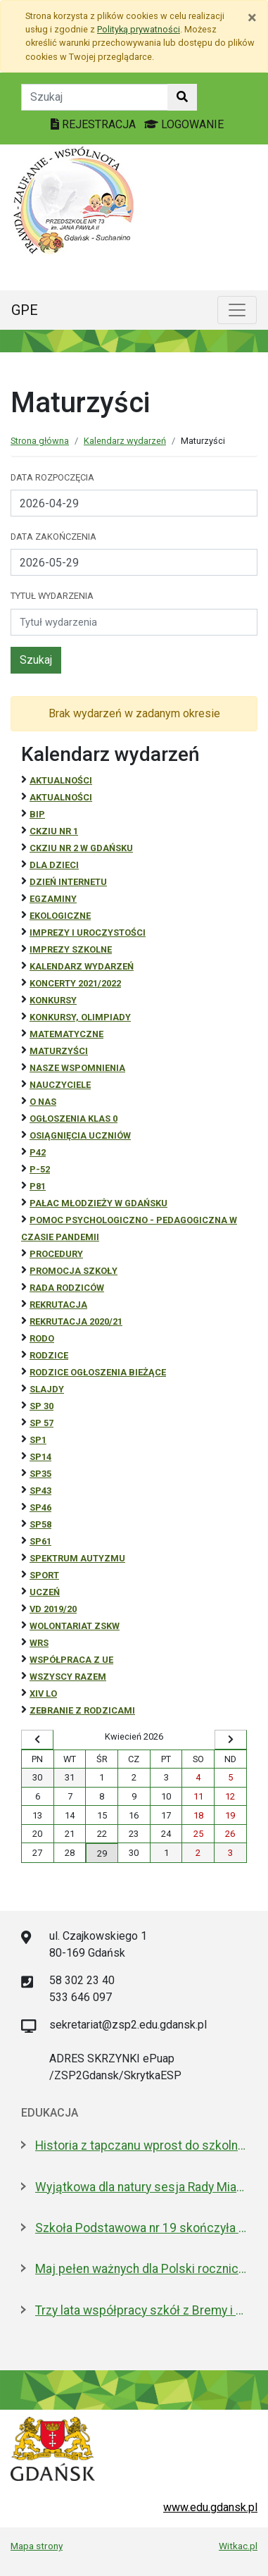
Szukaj (36, 660)
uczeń (45, 1592)
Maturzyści (59, 1051)
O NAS (43, 1101)
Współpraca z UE (71, 1659)
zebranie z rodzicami (82, 1710)
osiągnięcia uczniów (80, 1135)
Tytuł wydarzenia (52, 595)
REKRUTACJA (58, 1304)
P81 (38, 1186)
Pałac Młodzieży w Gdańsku (98, 1203)
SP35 (40, 1473)
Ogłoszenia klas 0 (73, 1118)
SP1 (38, 1440)
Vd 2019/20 (53, 1609)
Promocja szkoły (73, 1270)
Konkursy (53, 1000)
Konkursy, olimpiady (80, 1017)
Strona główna (40, 440)
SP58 (40, 1524)
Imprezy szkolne (71, 949)
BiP (37, 814)
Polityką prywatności (138, 29)
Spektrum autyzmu (77, 1558)
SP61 (40, 1541)
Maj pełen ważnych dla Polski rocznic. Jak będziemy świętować (141, 2269)
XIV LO (43, 1693)
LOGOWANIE (184, 124)
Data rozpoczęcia (52, 477)
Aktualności (61, 780)
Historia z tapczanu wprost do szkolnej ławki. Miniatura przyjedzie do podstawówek (141, 2145)
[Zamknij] (252, 17)
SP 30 (41, 1406)
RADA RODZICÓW (67, 1287)
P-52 (40, 1169)
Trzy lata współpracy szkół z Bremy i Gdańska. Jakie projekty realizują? (141, 2310)
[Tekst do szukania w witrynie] (94, 97)
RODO (42, 1338)
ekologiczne (60, 915)
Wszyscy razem (68, 1676)
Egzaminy (53, 898)
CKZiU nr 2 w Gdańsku (81, 848)
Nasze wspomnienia (77, 1068)
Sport (44, 1575)
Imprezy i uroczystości (88, 932)
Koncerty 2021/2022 (75, 983)
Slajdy (47, 1389)
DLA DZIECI (54, 865)
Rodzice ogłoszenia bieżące (98, 1372)
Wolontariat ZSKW (75, 1626)
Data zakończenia (53, 536)
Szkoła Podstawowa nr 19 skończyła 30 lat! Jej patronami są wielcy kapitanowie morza (141, 2228)
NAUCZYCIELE (60, 1084)
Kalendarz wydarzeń (125, 440)
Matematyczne (66, 1034)
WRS (39, 1642)
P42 (38, 1152)
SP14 (40, 1456)
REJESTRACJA (95, 124)
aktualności (61, 797)
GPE (24, 310)
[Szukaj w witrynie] (182, 97)
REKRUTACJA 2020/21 (76, 1321)
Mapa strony (37, 2545)
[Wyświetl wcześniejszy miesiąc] (37, 1740)
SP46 (40, 1507)
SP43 (40, 1490)
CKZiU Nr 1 (54, 831)
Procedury (56, 1254)
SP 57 (41, 1423)
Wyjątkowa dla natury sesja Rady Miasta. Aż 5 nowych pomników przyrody (141, 2187)
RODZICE (49, 1355)
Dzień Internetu (68, 882)
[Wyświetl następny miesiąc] (231, 1740)
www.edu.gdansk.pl (210, 2507)
